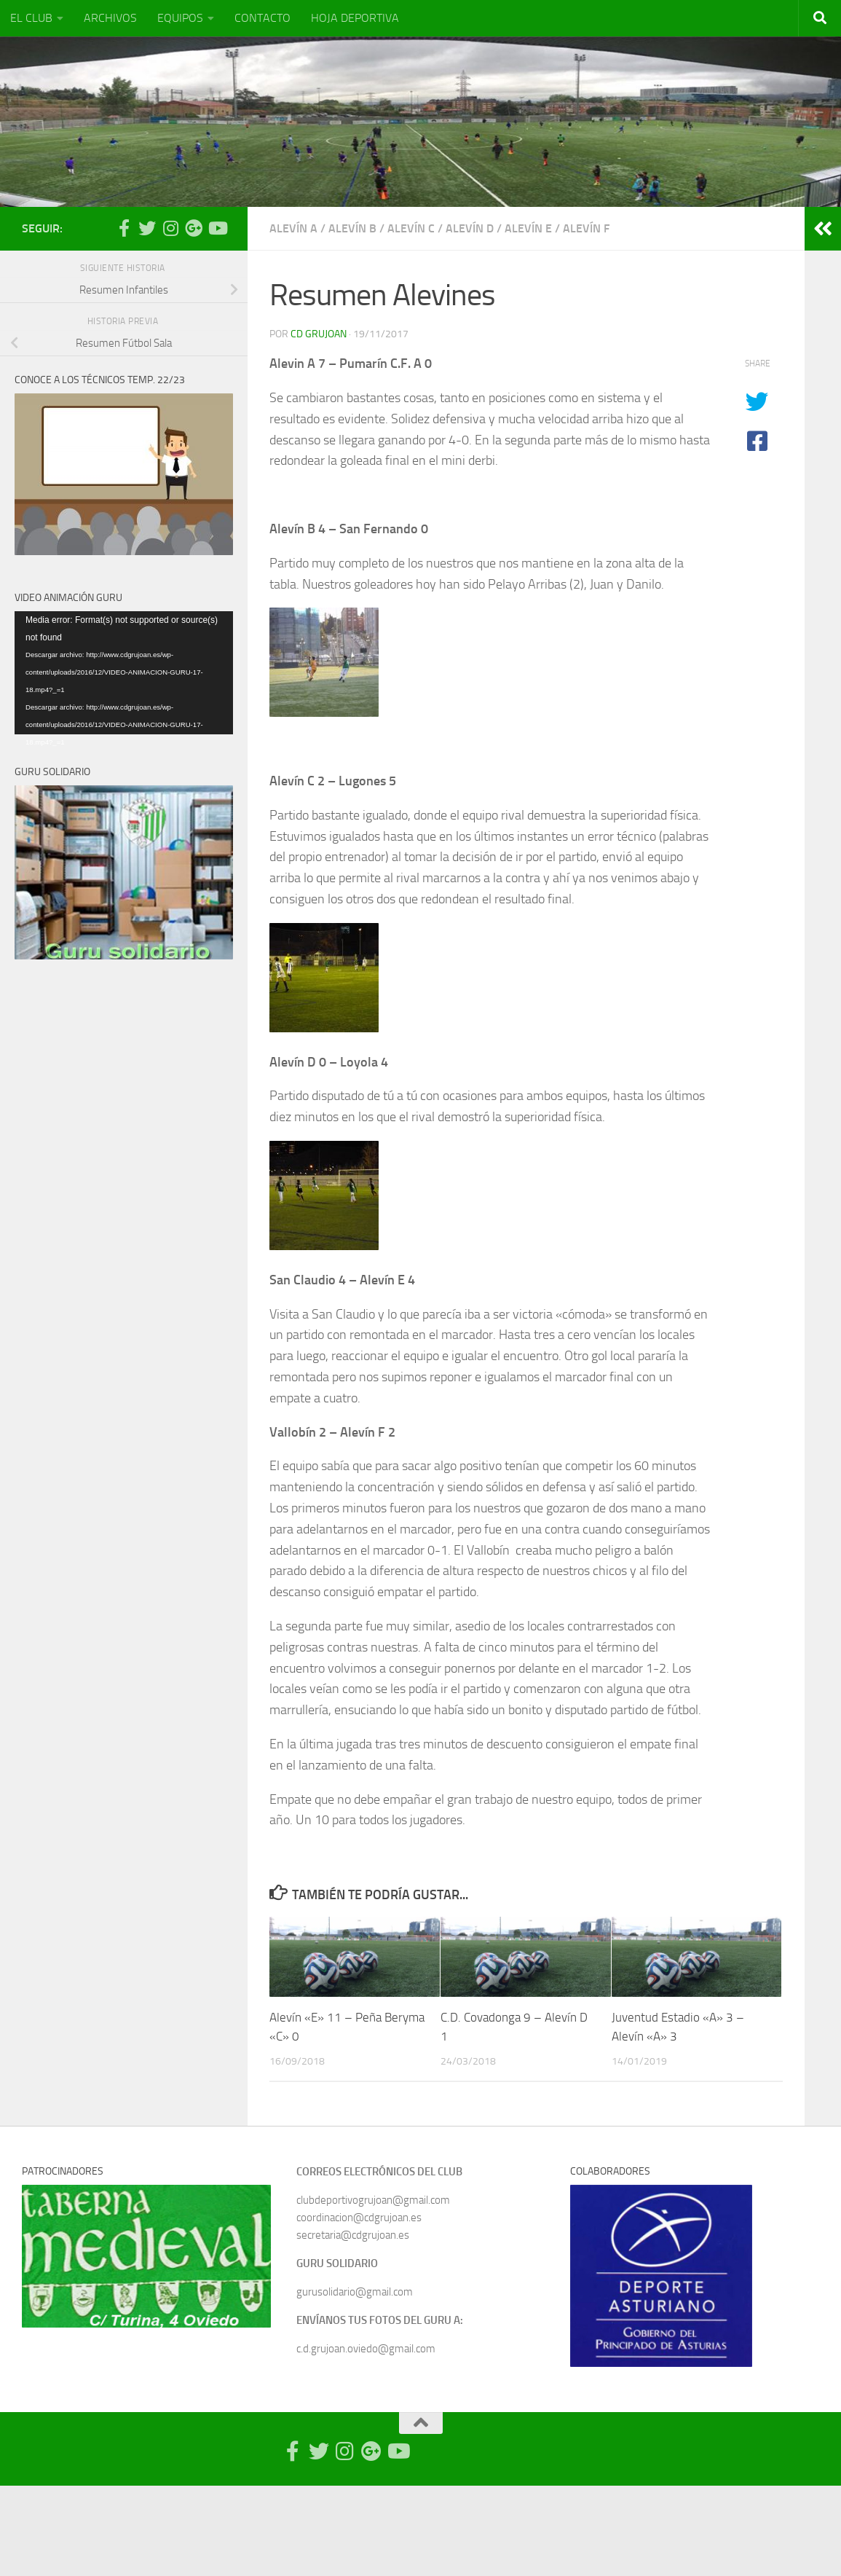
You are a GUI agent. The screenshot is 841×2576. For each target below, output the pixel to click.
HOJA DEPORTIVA (355, 18)
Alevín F (586, 228)
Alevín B (352, 228)
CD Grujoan (319, 334)
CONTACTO (262, 18)
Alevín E (528, 228)
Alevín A (293, 228)
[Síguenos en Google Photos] (193, 228)
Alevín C (411, 228)
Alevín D (470, 228)
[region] (146, 2256)
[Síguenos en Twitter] (147, 228)
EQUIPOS (180, 18)
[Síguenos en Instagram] (170, 228)
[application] (124, 672)
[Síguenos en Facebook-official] (124, 228)
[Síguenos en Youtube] (217, 228)
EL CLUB (31, 18)
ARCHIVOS (110, 18)
